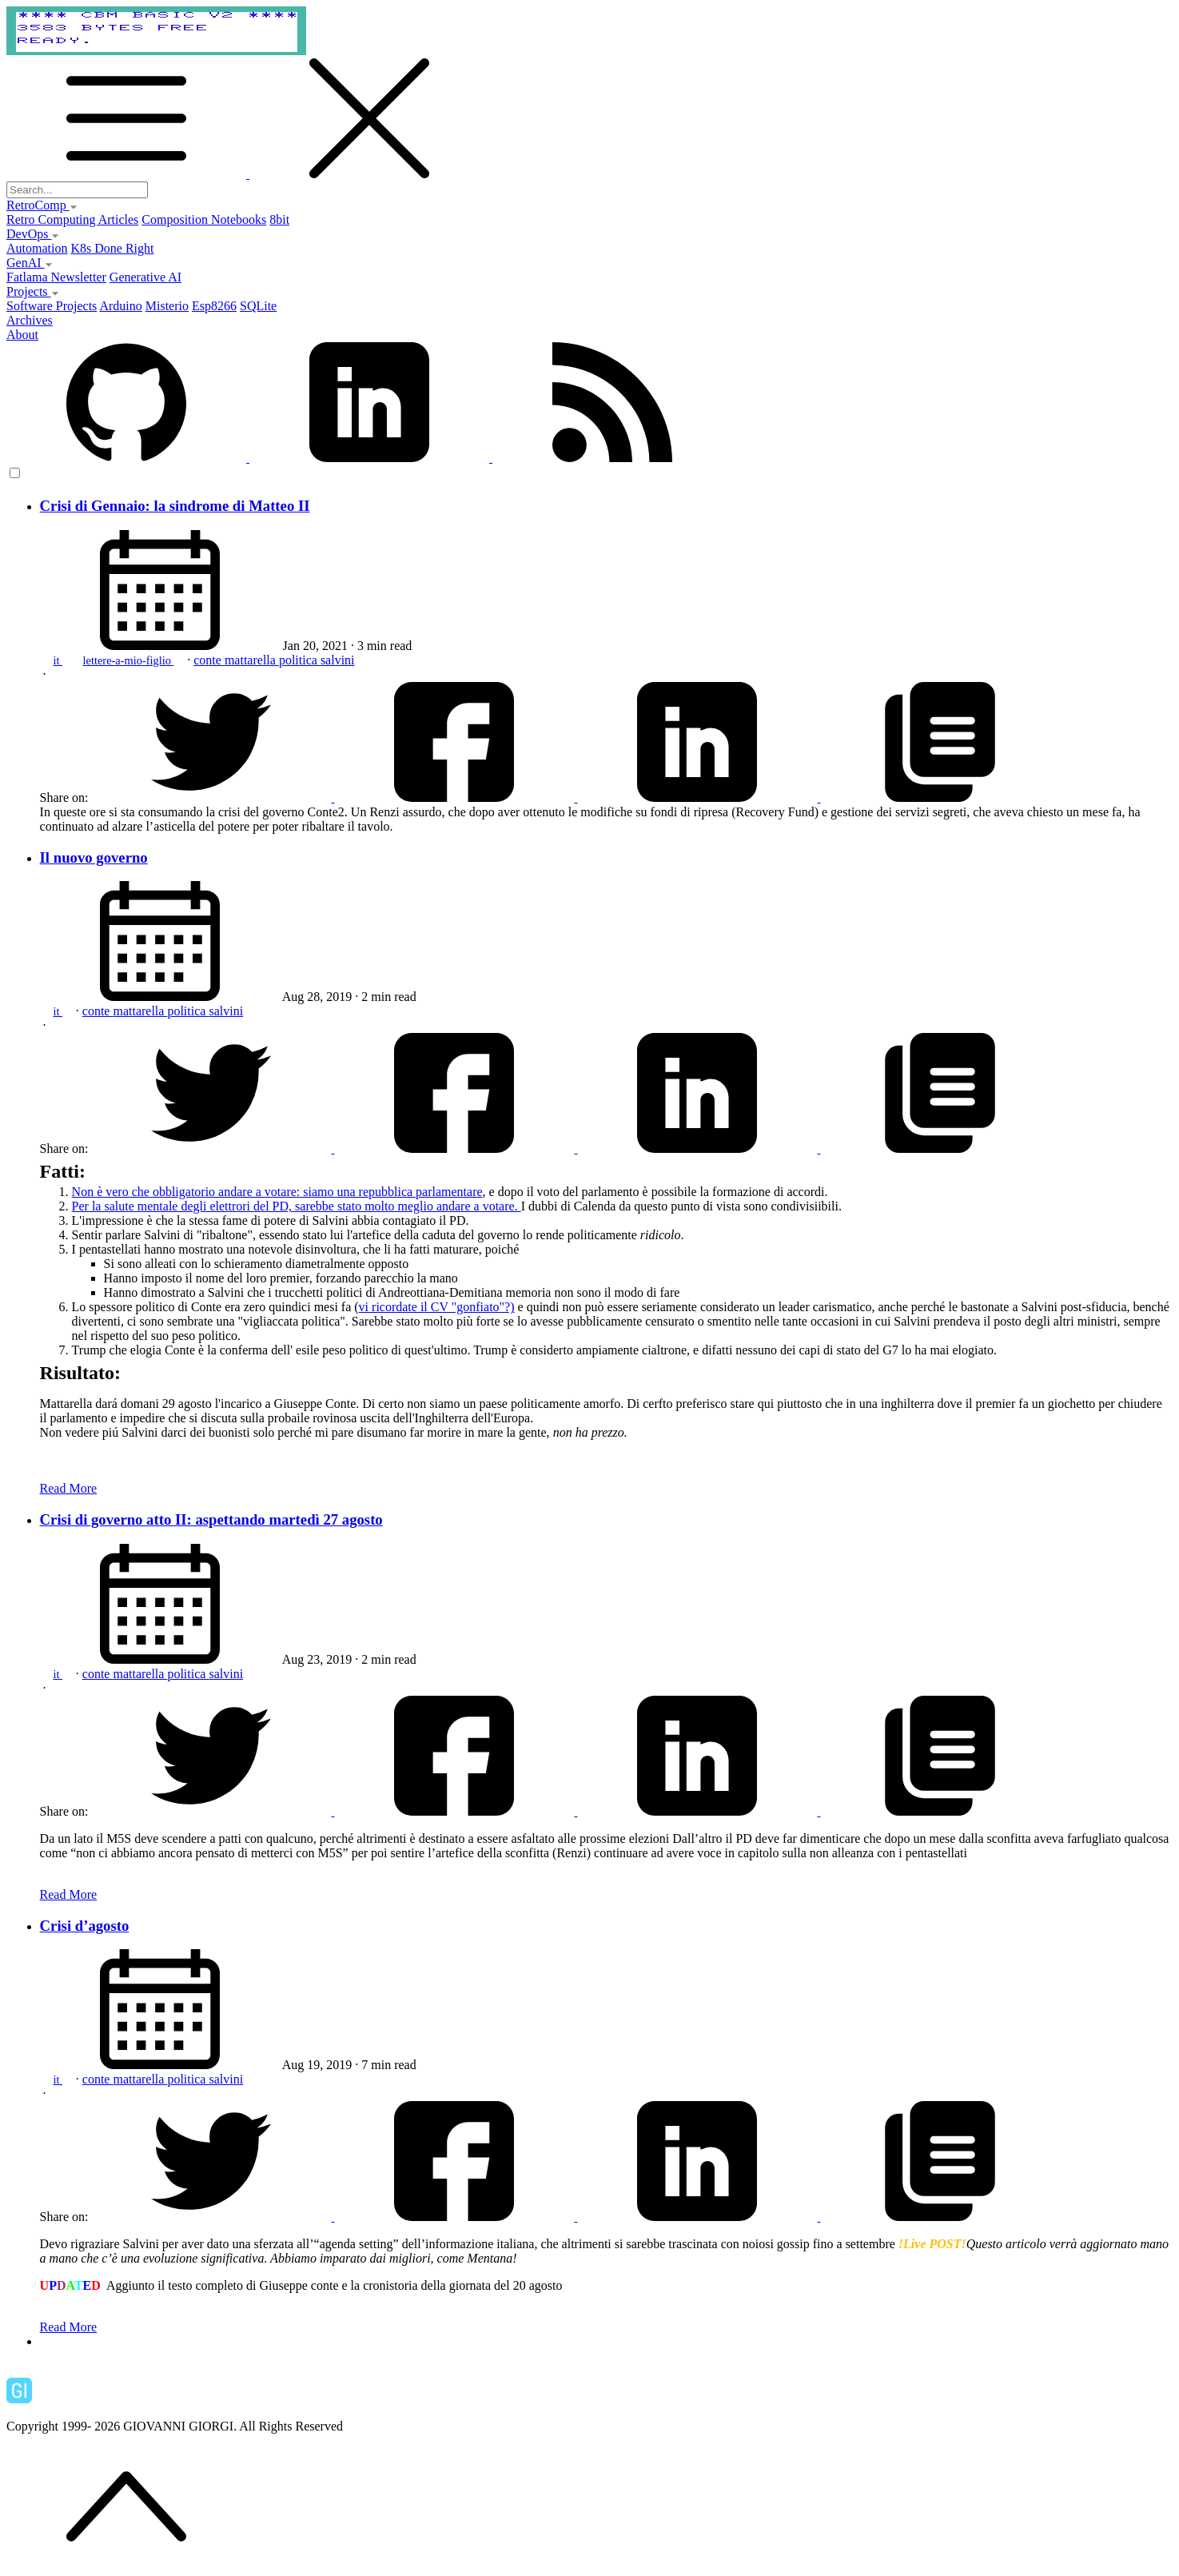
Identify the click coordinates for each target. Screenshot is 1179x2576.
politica (300, 660)
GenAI (29, 262)
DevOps (32, 234)
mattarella (252, 660)
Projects (32, 291)
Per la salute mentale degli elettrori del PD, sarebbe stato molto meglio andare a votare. (296, 1206)
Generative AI (145, 277)
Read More (69, 1488)
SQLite (258, 306)
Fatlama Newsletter (56, 277)
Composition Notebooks (203, 219)
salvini (338, 660)
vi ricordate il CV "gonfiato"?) (437, 1307)
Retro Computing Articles (72, 219)
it (57, 660)
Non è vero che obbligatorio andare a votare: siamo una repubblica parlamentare (277, 1191)
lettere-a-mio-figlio (128, 660)
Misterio (167, 306)
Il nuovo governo (94, 857)
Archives (29, 320)
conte (209, 660)
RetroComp (42, 205)
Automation (36, 248)
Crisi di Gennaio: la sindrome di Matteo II (175, 505)
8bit (279, 219)
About (22, 334)
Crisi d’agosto (84, 1925)
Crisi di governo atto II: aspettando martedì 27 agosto (211, 1519)
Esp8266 (214, 306)
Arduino (120, 306)
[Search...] (77, 189)
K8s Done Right (111, 248)
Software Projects (51, 306)
